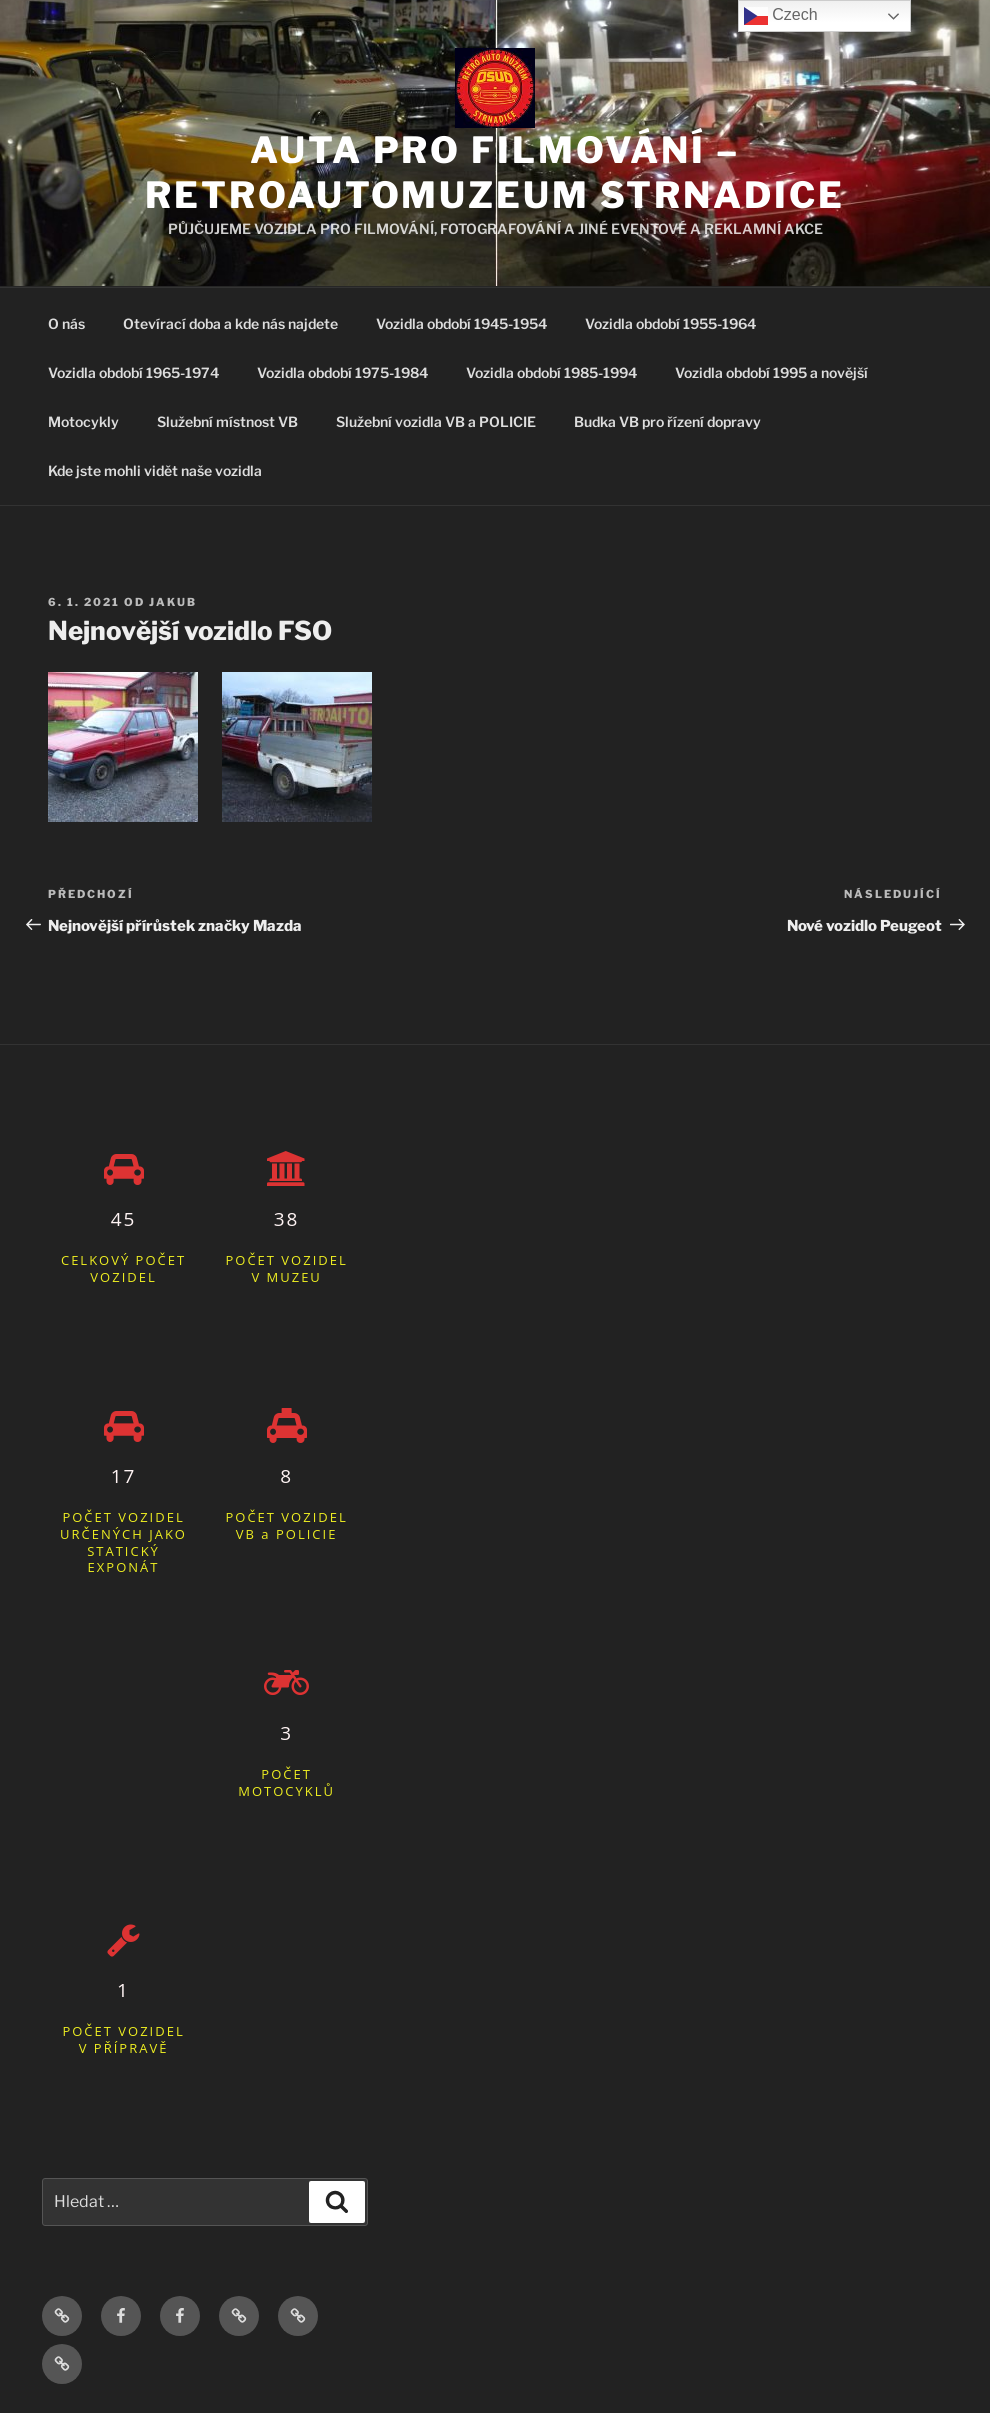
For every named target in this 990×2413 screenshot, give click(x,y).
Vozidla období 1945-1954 (461, 323)
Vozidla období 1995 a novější (771, 372)
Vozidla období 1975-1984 (342, 372)
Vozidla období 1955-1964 (670, 323)
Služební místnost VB (227, 421)
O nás (66, 323)
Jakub (173, 602)
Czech (781, 16)
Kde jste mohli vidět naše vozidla (155, 470)
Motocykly (83, 421)
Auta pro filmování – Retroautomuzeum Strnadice (494, 172)
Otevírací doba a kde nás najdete (230, 323)
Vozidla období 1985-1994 (551, 372)
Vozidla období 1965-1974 (133, 372)
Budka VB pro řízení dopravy (667, 421)
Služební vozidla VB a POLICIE (436, 421)
